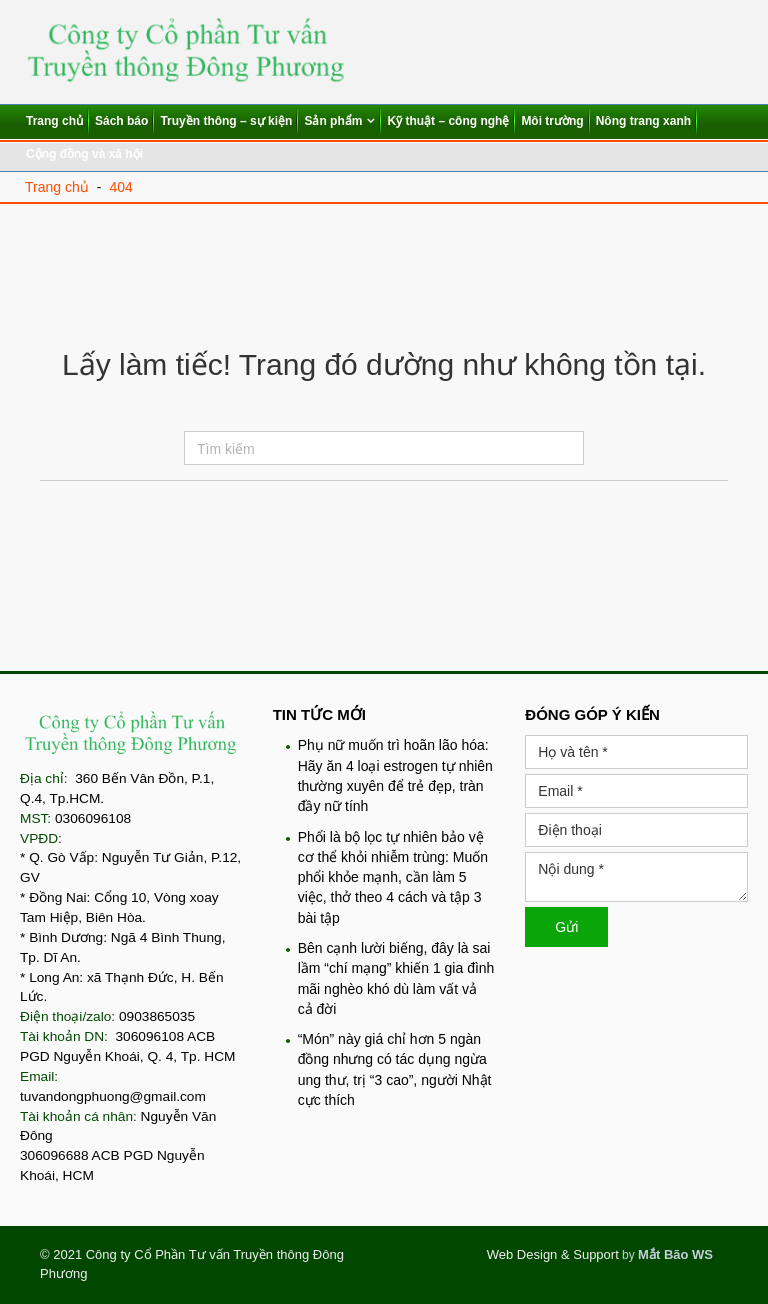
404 (120, 187)
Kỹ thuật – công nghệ (448, 121)
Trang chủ (54, 121)
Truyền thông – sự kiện (226, 121)
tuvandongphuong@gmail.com (113, 1096)
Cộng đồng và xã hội (84, 154)
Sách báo (121, 121)
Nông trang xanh (643, 121)
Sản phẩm (333, 121)
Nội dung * (636, 877)
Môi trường (552, 121)
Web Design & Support (553, 1254)
